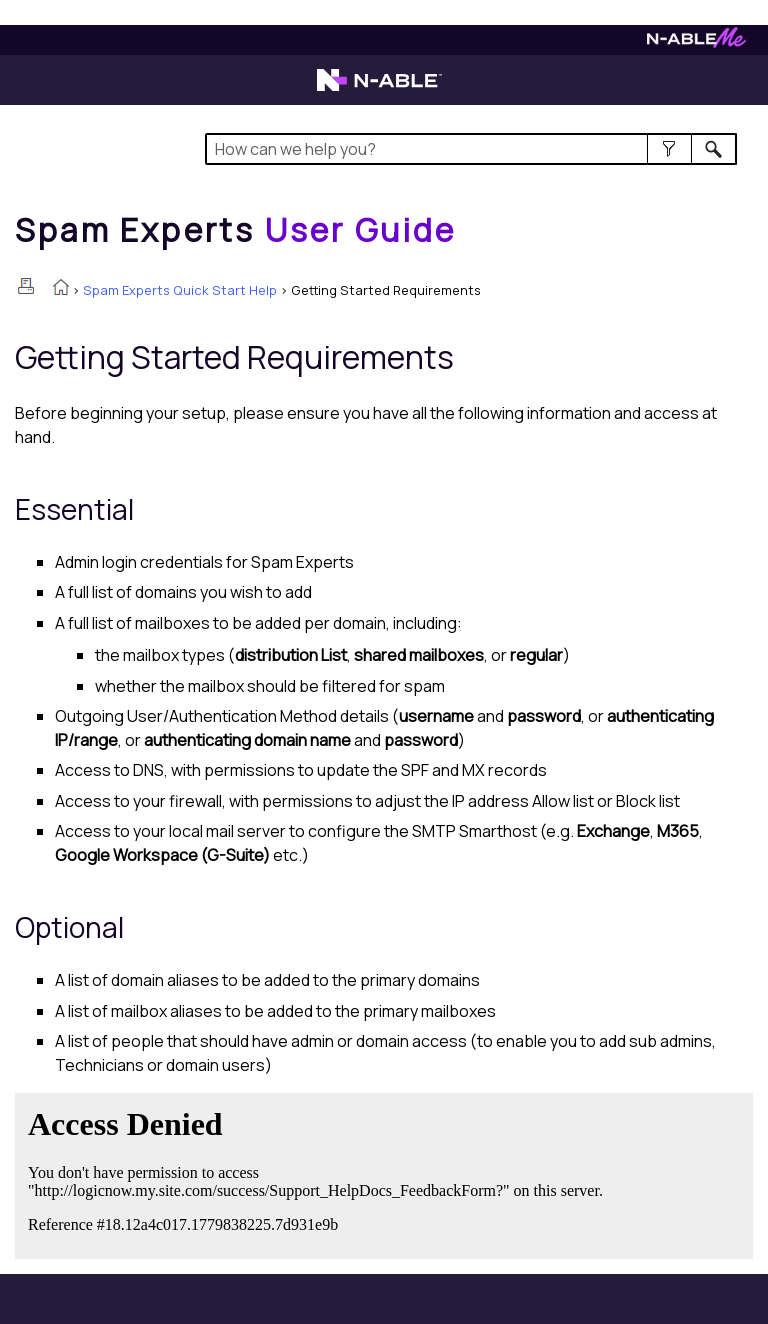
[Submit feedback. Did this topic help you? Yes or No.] (320, 1173)
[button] (669, 149)
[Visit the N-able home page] (379, 89)
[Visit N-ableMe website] (696, 42)
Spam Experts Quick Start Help (180, 290)
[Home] (236, 230)
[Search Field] (470, 149)
